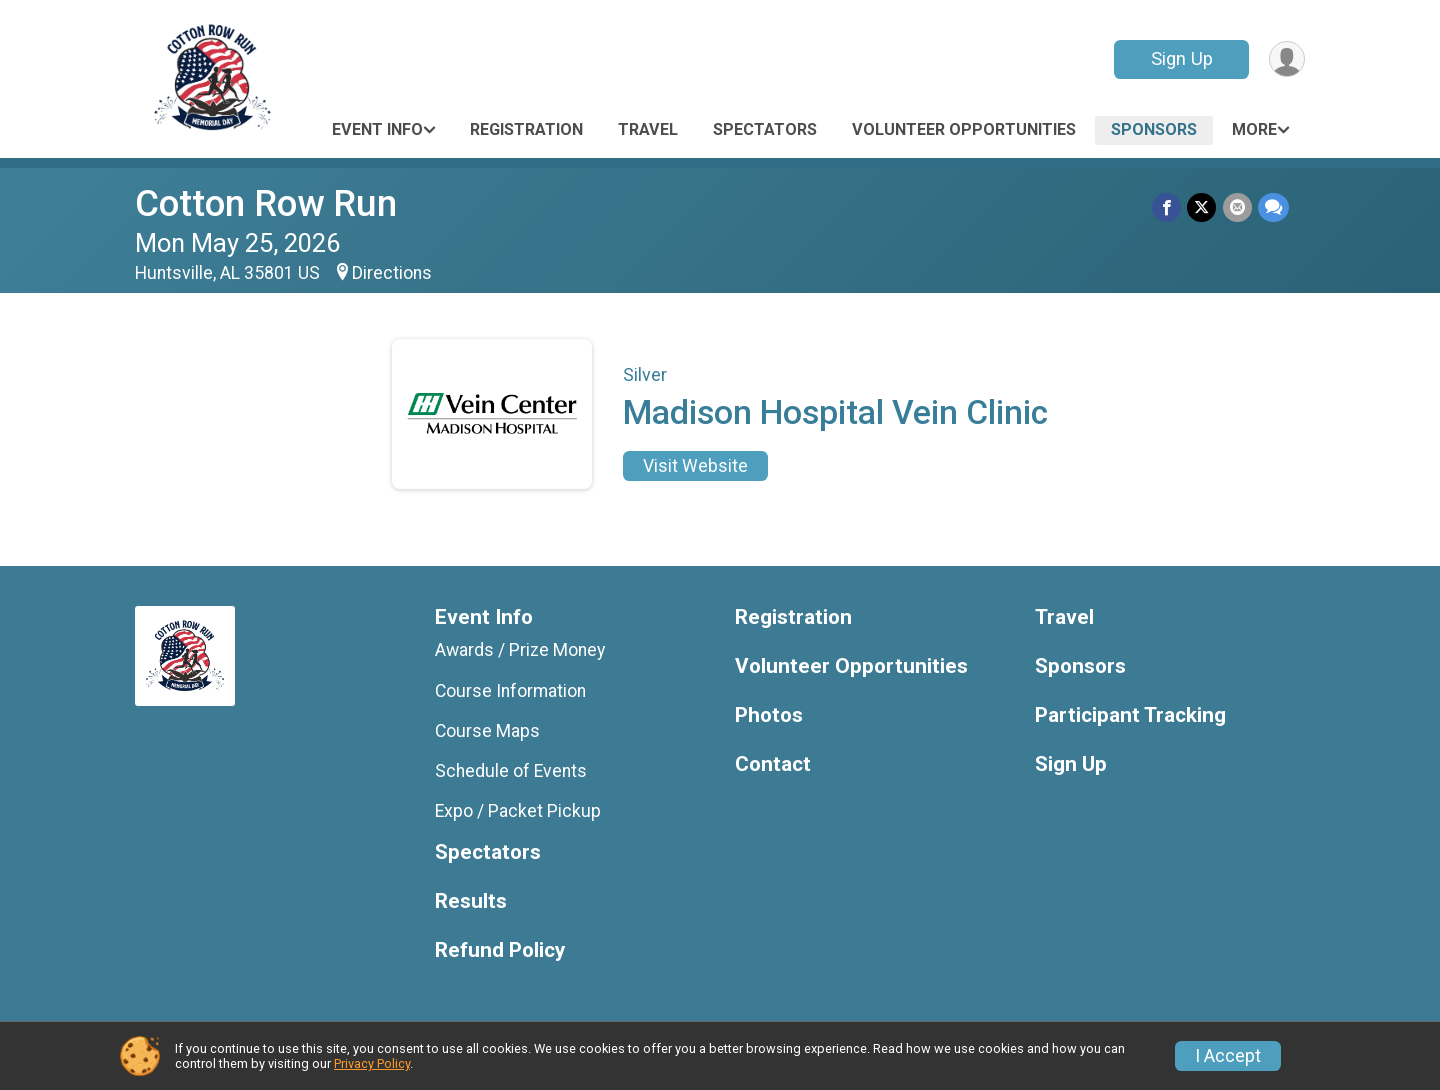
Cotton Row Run (266, 203)
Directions (392, 273)
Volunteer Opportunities (964, 129)
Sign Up (1181, 58)
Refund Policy (500, 950)
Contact (773, 764)
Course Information (510, 691)
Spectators (765, 129)
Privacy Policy (372, 1063)
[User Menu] (1286, 59)
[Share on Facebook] (1167, 207)
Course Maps (487, 731)
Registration (526, 129)
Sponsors (1154, 129)
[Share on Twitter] (1202, 207)
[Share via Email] (1237, 207)
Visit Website (695, 466)
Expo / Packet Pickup (518, 811)
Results (471, 901)
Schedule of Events (511, 771)
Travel (648, 129)
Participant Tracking (1130, 715)
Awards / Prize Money (520, 650)
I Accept (1228, 1056)
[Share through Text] (1273, 207)
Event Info (377, 129)
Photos (769, 715)
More (1254, 129)
